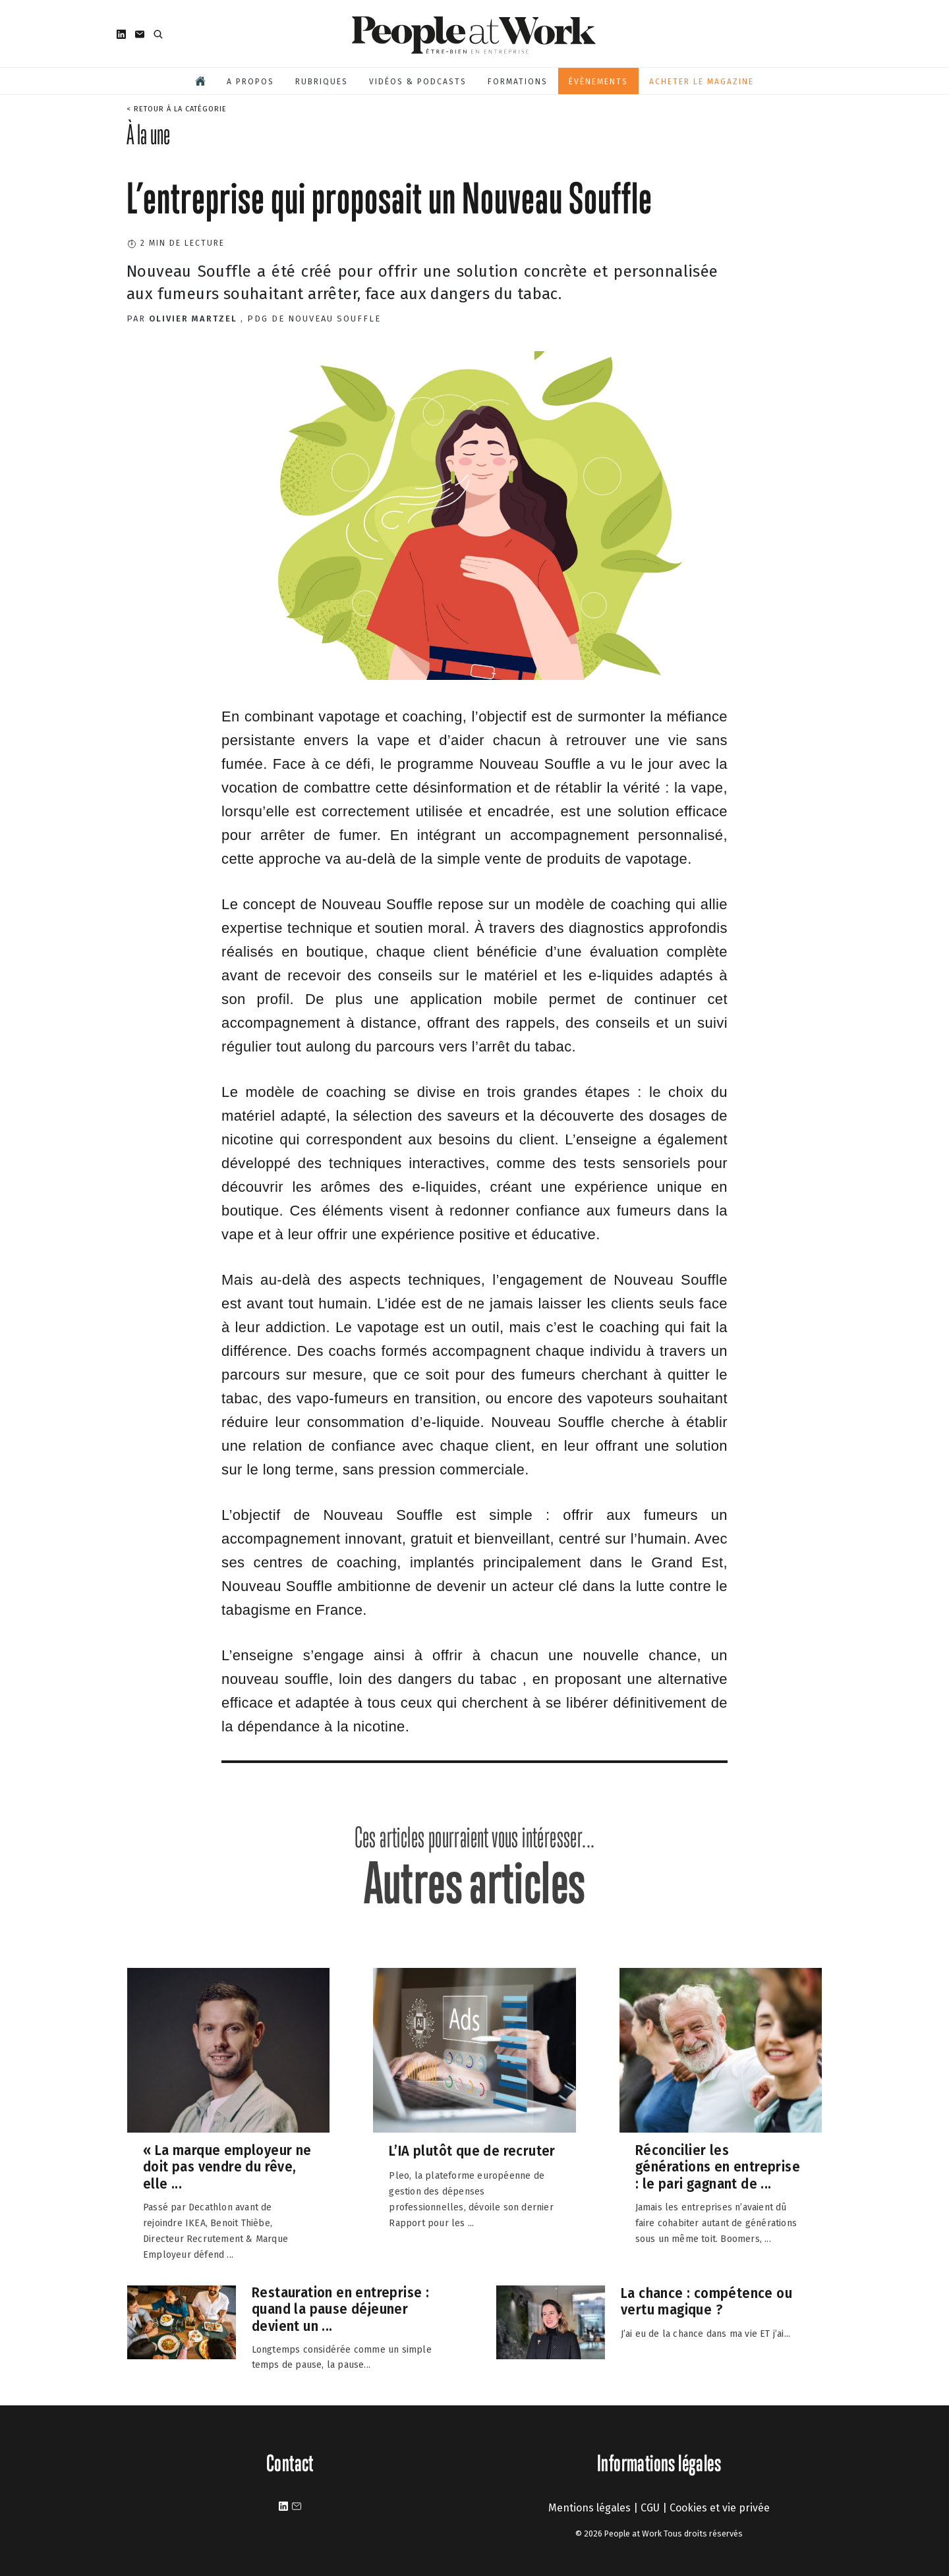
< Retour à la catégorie (177, 109)
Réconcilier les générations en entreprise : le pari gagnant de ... (717, 2167)
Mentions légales (589, 2508)
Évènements (598, 81)
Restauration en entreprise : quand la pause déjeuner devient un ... (340, 2308)
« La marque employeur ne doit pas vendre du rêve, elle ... (227, 2167)
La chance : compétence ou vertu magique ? (706, 2301)
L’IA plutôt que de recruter (472, 2151)
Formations (518, 81)
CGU (650, 2508)
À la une (148, 134)
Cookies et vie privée (720, 2508)
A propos (250, 81)
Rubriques (321, 81)
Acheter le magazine (701, 81)
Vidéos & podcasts (418, 81)
